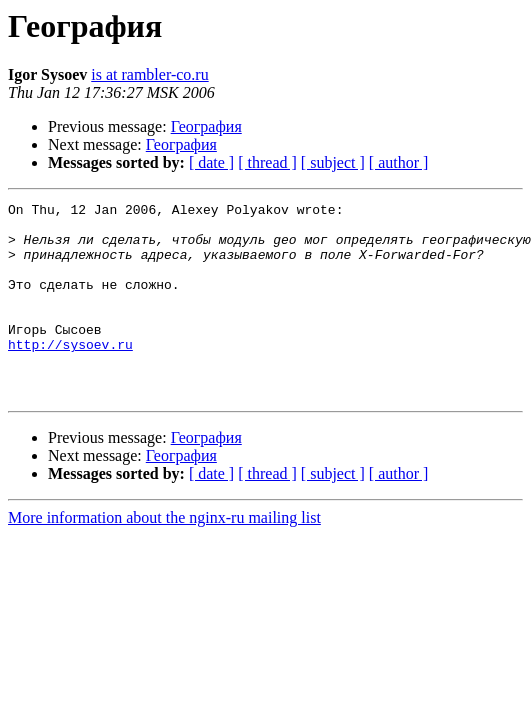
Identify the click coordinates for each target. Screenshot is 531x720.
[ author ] (399, 162)
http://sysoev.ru (70, 374)
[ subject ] (333, 162)
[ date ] (211, 162)
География (206, 126)
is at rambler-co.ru (149, 74)
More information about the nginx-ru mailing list (164, 556)
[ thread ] (267, 162)
